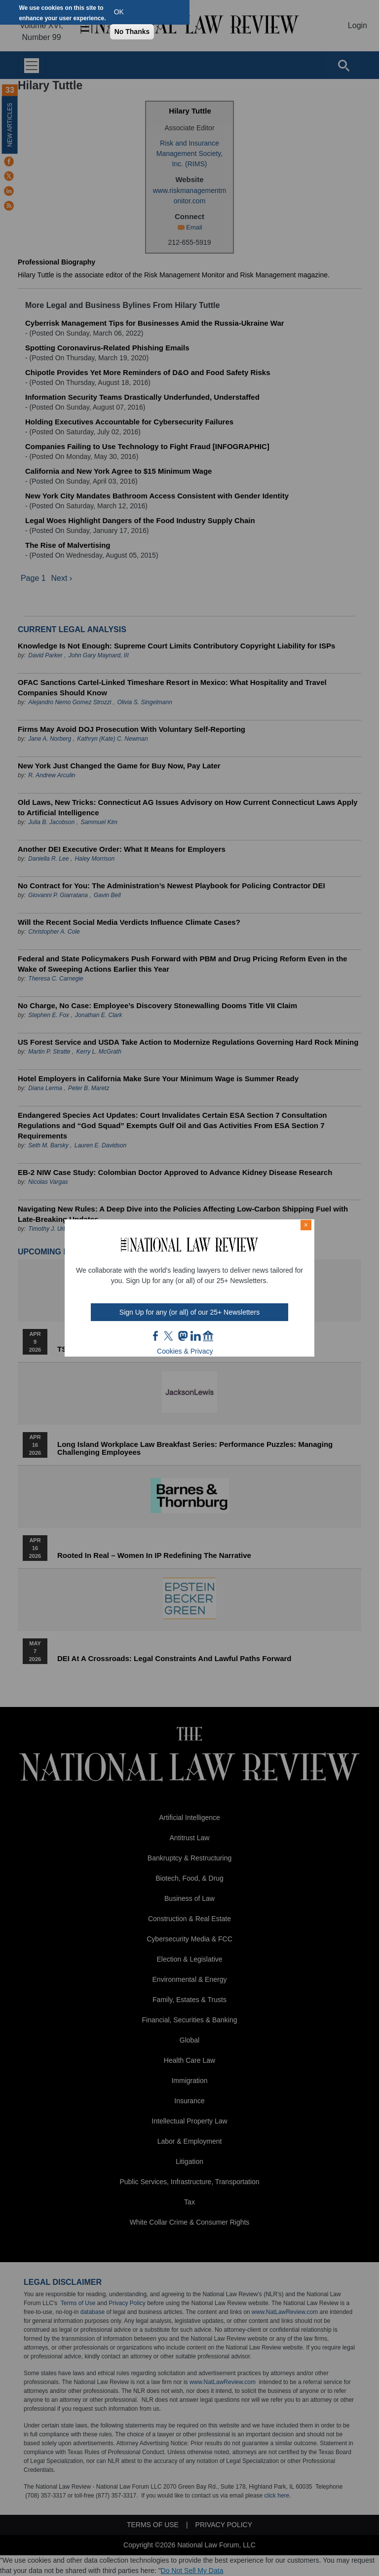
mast (182, 1336)
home (208, 1336)
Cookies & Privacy (185, 1351)
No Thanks (132, 32)
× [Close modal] (306, 1225)
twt (169, 1336)
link (195, 1336)
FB (156, 1336)
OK (119, 12)
